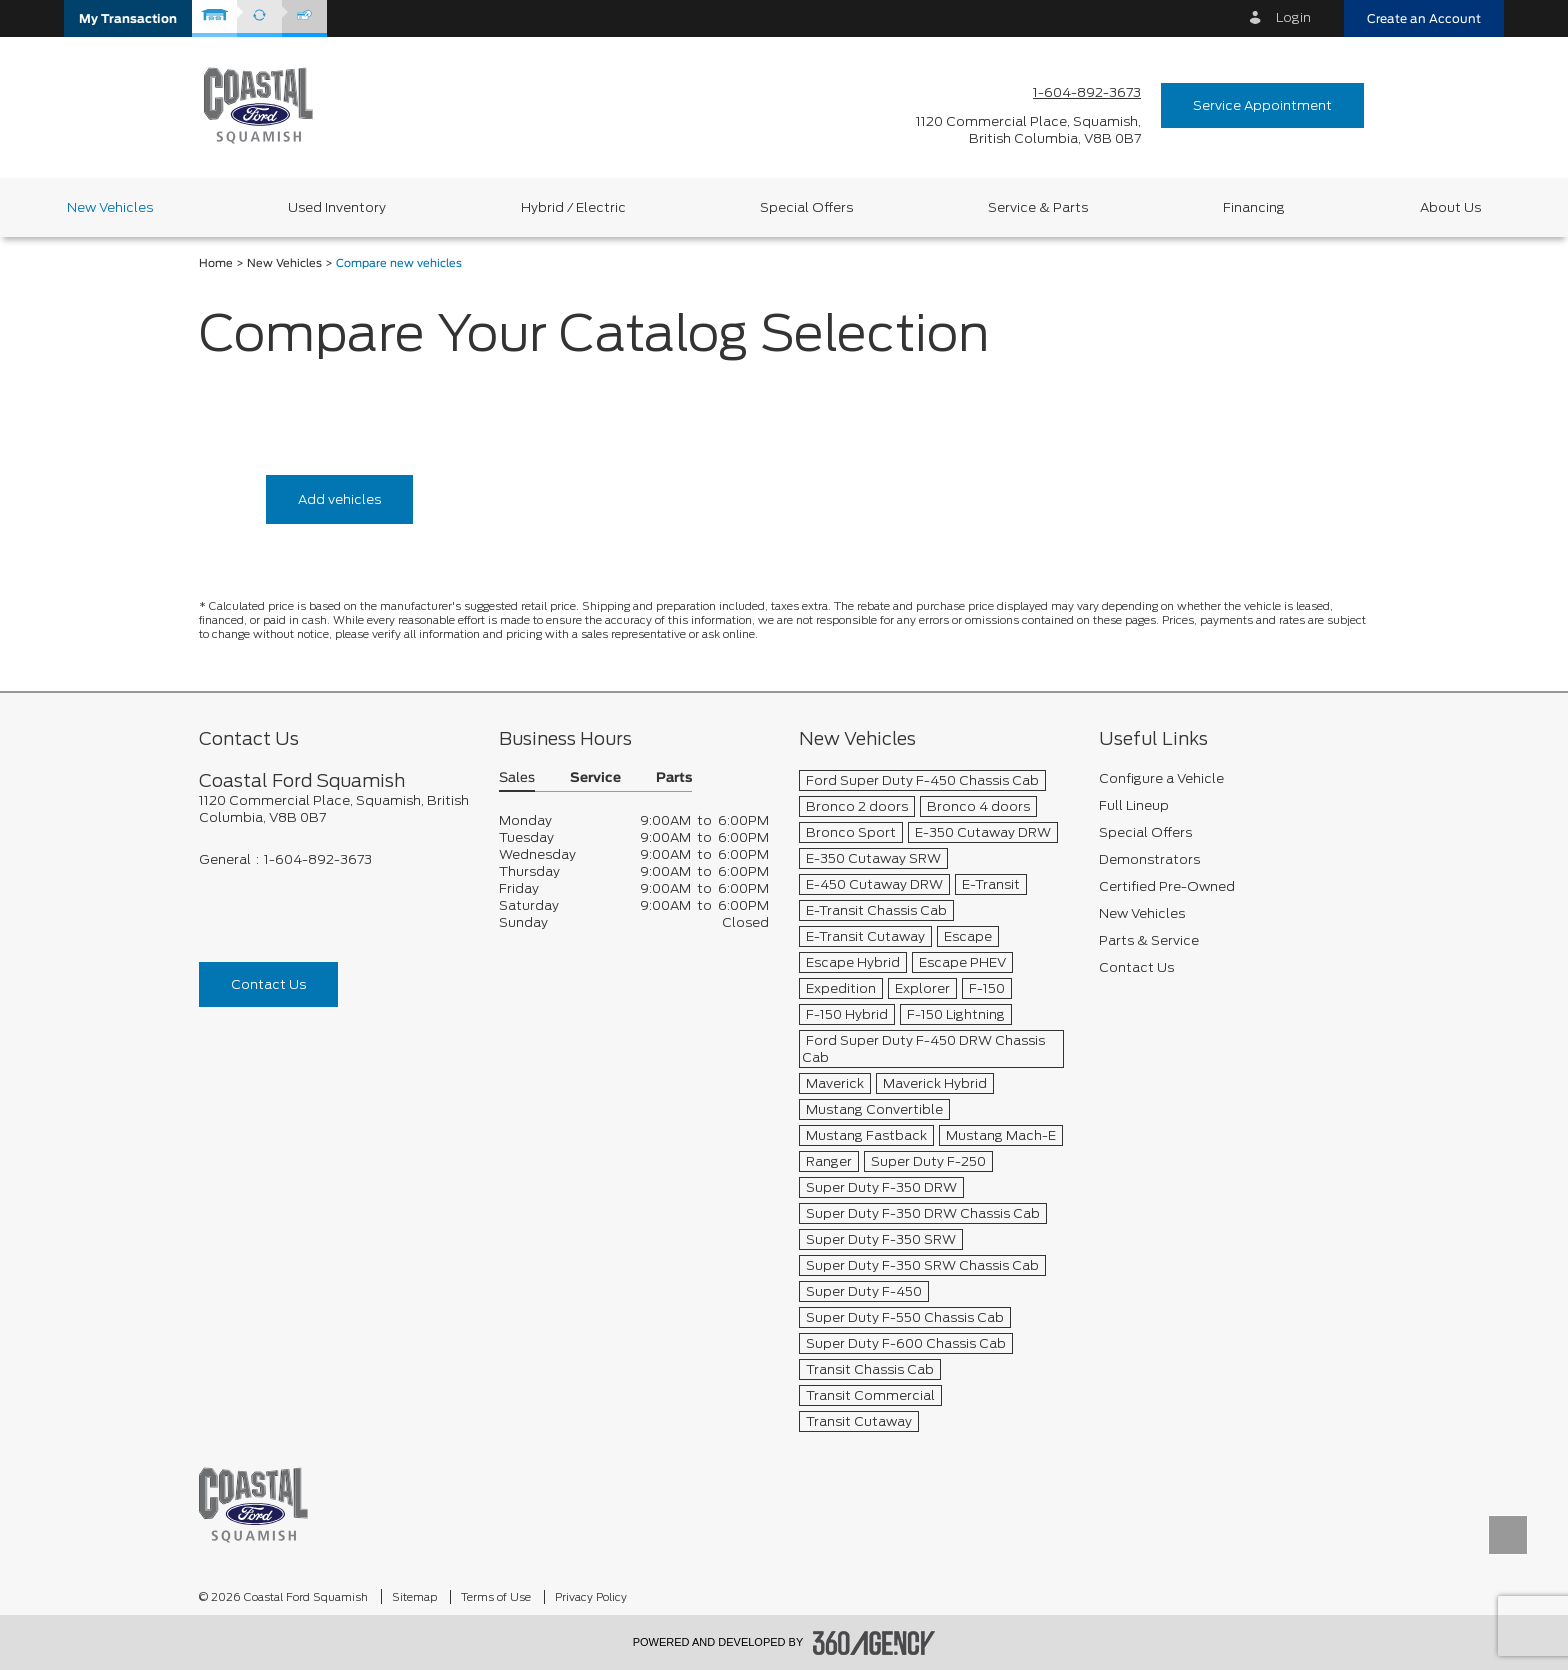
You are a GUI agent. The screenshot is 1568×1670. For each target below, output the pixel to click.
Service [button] (595, 778)
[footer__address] (334, 809)
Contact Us (268, 984)
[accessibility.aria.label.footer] (874, 1643)
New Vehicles (284, 263)
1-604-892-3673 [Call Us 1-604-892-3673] (1087, 92)
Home (216, 263)
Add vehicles (339, 499)
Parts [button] (674, 778)
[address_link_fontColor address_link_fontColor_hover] (1028, 130)
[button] (128, 18)
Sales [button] (517, 778)
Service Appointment (1262, 105)
